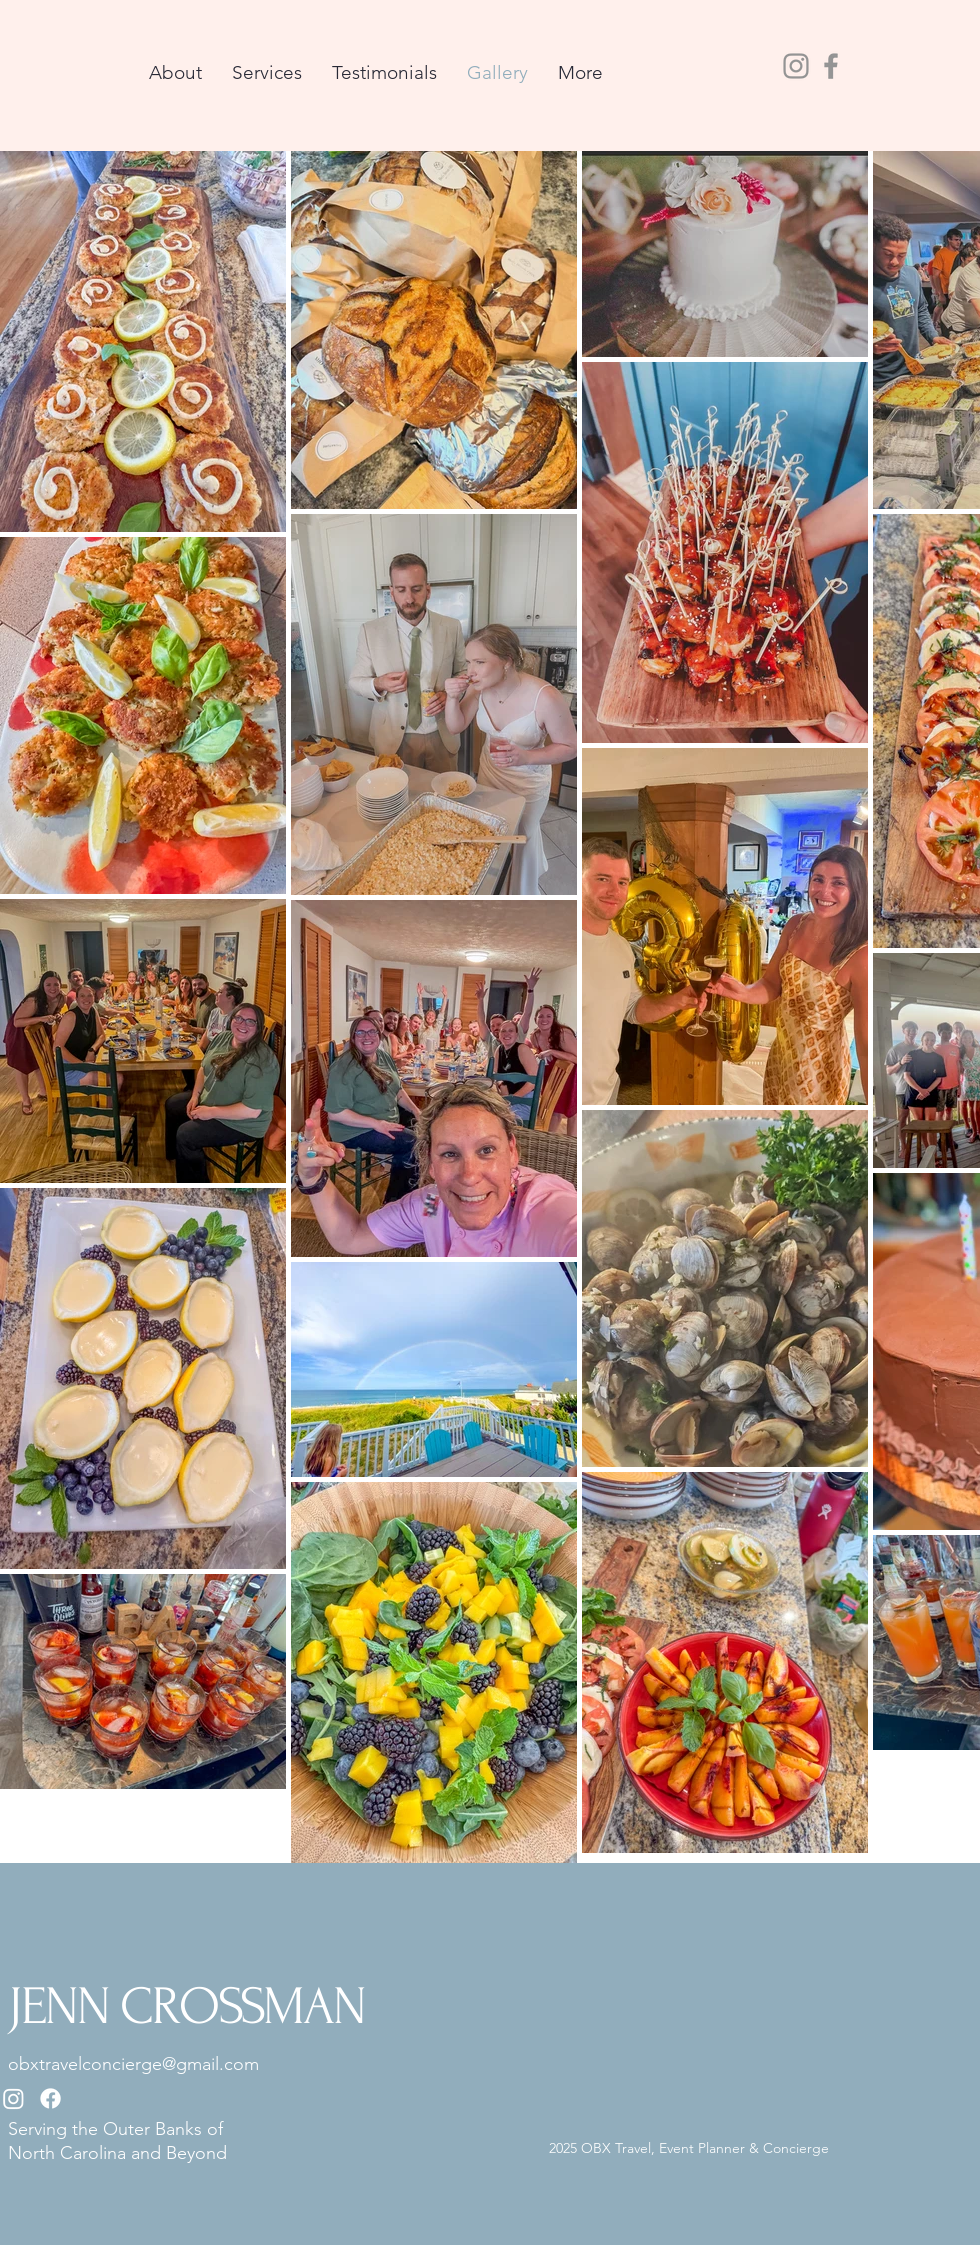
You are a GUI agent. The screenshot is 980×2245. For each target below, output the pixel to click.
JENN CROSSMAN (186, 2006)
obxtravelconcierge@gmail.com (133, 2064)
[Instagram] (796, 66)
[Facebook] (831, 66)
